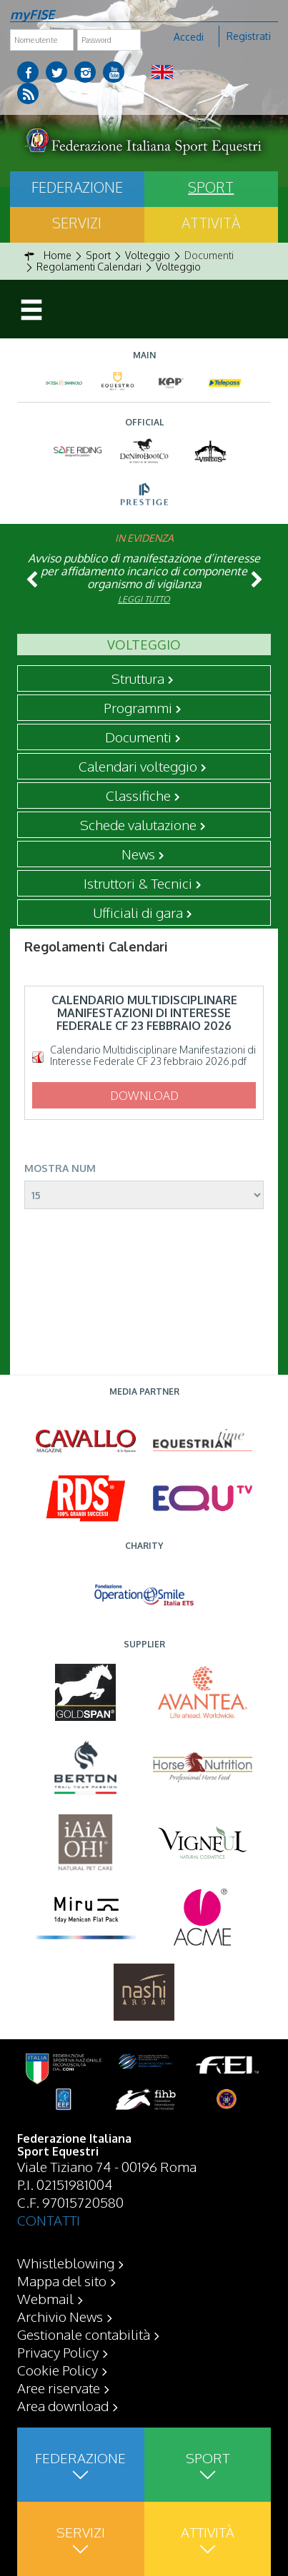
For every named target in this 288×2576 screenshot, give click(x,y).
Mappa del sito (61, 2280)
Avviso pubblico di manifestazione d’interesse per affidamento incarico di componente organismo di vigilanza (144, 571)
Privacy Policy (58, 2351)
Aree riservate (58, 2387)
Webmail (45, 2298)
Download (144, 1096)
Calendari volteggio (138, 765)
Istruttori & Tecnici (138, 883)
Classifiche (138, 795)
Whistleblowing (65, 2262)
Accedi (189, 37)
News (138, 853)
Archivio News (60, 2316)
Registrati (249, 36)
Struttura (137, 678)
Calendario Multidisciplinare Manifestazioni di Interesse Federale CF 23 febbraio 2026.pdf (153, 1055)
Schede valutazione (138, 824)
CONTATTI (48, 2219)
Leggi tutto (144, 599)
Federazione (77, 187)
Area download (63, 2405)
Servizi (76, 222)
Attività (211, 222)
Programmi (138, 707)
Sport (211, 187)
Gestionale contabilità (83, 2334)
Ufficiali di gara (138, 912)
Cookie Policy (57, 2369)
